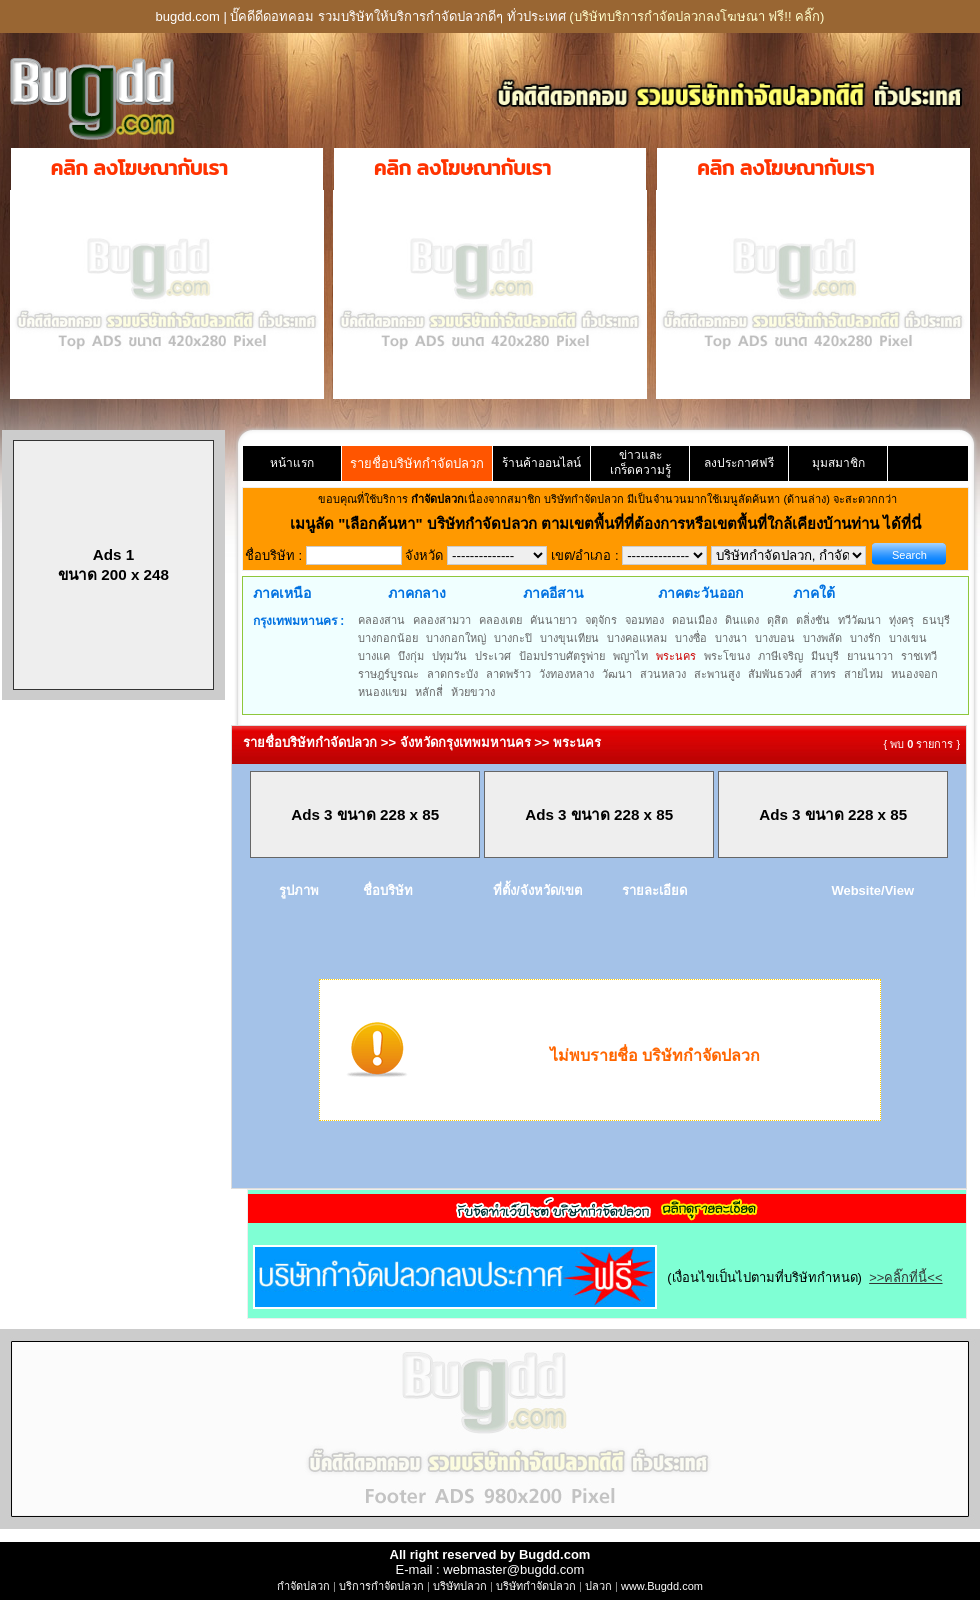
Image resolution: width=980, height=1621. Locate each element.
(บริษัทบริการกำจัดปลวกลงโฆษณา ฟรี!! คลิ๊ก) (696, 16)
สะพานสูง (717, 674)
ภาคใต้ (814, 593)
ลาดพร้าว (508, 674)
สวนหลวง (663, 674)
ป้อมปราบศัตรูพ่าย (562, 656)
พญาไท (630, 656)
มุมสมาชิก (838, 463)
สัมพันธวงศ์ (775, 674)
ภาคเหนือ (282, 593)
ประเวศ (493, 656)
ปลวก (598, 1586)
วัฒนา (617, 674)
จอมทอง (644, 620)
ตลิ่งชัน (813, 620)
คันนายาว (553, 620)
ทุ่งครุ (901, 620)
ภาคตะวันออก (700, 593)
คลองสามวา (442, 620)
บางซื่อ (691, 638)
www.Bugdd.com (662, 1586)
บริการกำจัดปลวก (381, 1586)
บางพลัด (822, 638)
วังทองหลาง (566, 674)
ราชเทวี (919, 656)
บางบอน (775, 638)
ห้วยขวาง (473, 692)
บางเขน (908, 638)
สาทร (823, 674)
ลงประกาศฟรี (739, 463)
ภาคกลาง (417, 593)
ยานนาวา (870, 656)
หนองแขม (382, 692)
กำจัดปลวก (303, 1586)
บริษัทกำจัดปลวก (536, 1586)
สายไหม (863, 674)
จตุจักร (601, 620)
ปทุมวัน (449, 656)
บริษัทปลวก (460, 1586)
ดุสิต (777, 620)
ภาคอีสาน (553, 593)
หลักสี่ (429, 692)
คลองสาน (381, 620)
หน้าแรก (292, 463)
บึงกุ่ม (411, 656)
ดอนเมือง (694, 620)
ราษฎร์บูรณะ (388, 674)
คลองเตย (500, 620)
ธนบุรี (936, 620)
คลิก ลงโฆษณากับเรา (139, 168)
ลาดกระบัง (452, 674)
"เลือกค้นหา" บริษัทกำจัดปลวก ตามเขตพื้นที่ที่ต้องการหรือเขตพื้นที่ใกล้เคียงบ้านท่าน (610, 523)
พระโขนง (727, 656)
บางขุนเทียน (569, 638)
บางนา (731, 638)
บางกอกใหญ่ (456, 638)
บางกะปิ (513, 638)
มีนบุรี (825, 656)
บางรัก (865, 638)
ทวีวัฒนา (859, 620)
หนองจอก (914, 674)
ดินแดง (742, 620)
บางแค (374, 656)
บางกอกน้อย (388, 638)
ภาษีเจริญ (780, 656)
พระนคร (676, 656)
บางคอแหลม (637, 638)
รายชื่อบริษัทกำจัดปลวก (417, 463)
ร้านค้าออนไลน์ (541, 463)
